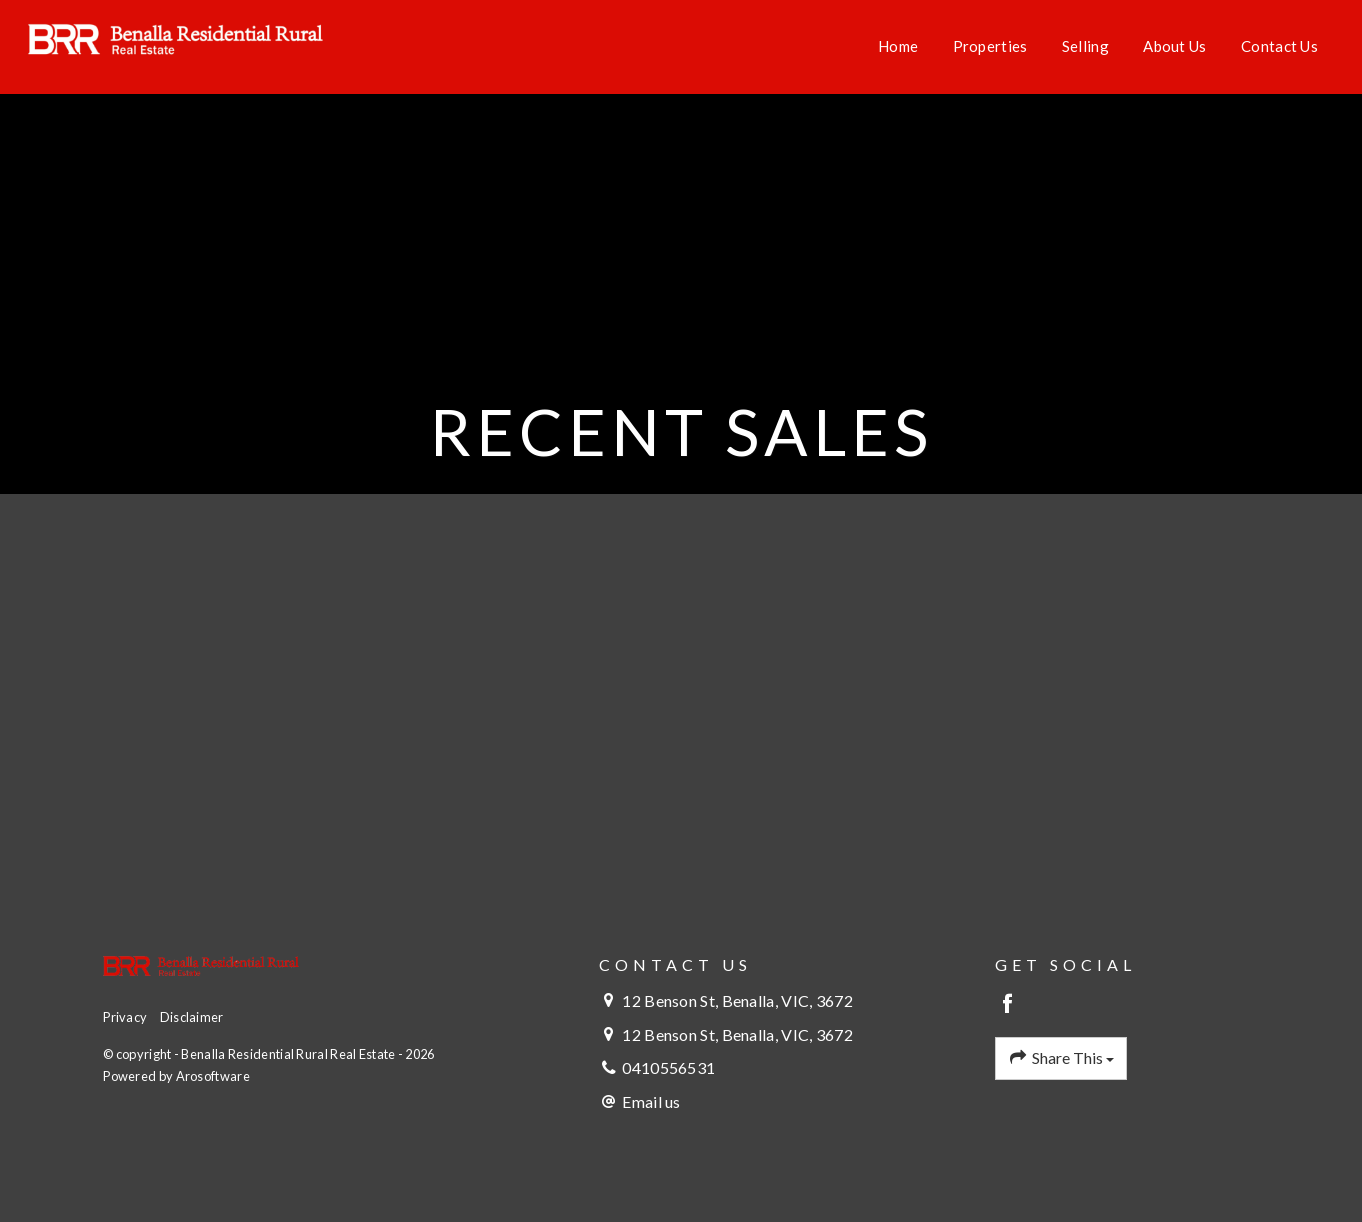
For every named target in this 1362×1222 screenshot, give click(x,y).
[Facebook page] (1008, 1004)
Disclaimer (192, 1017)
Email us (651, 1101)
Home (898, 46)
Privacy (125, 1017)
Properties (990, 46)
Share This (1061, 1058)
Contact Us (1279, 46)
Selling (1085, 46)
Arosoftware (213, 1076)
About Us (1174, 46)
